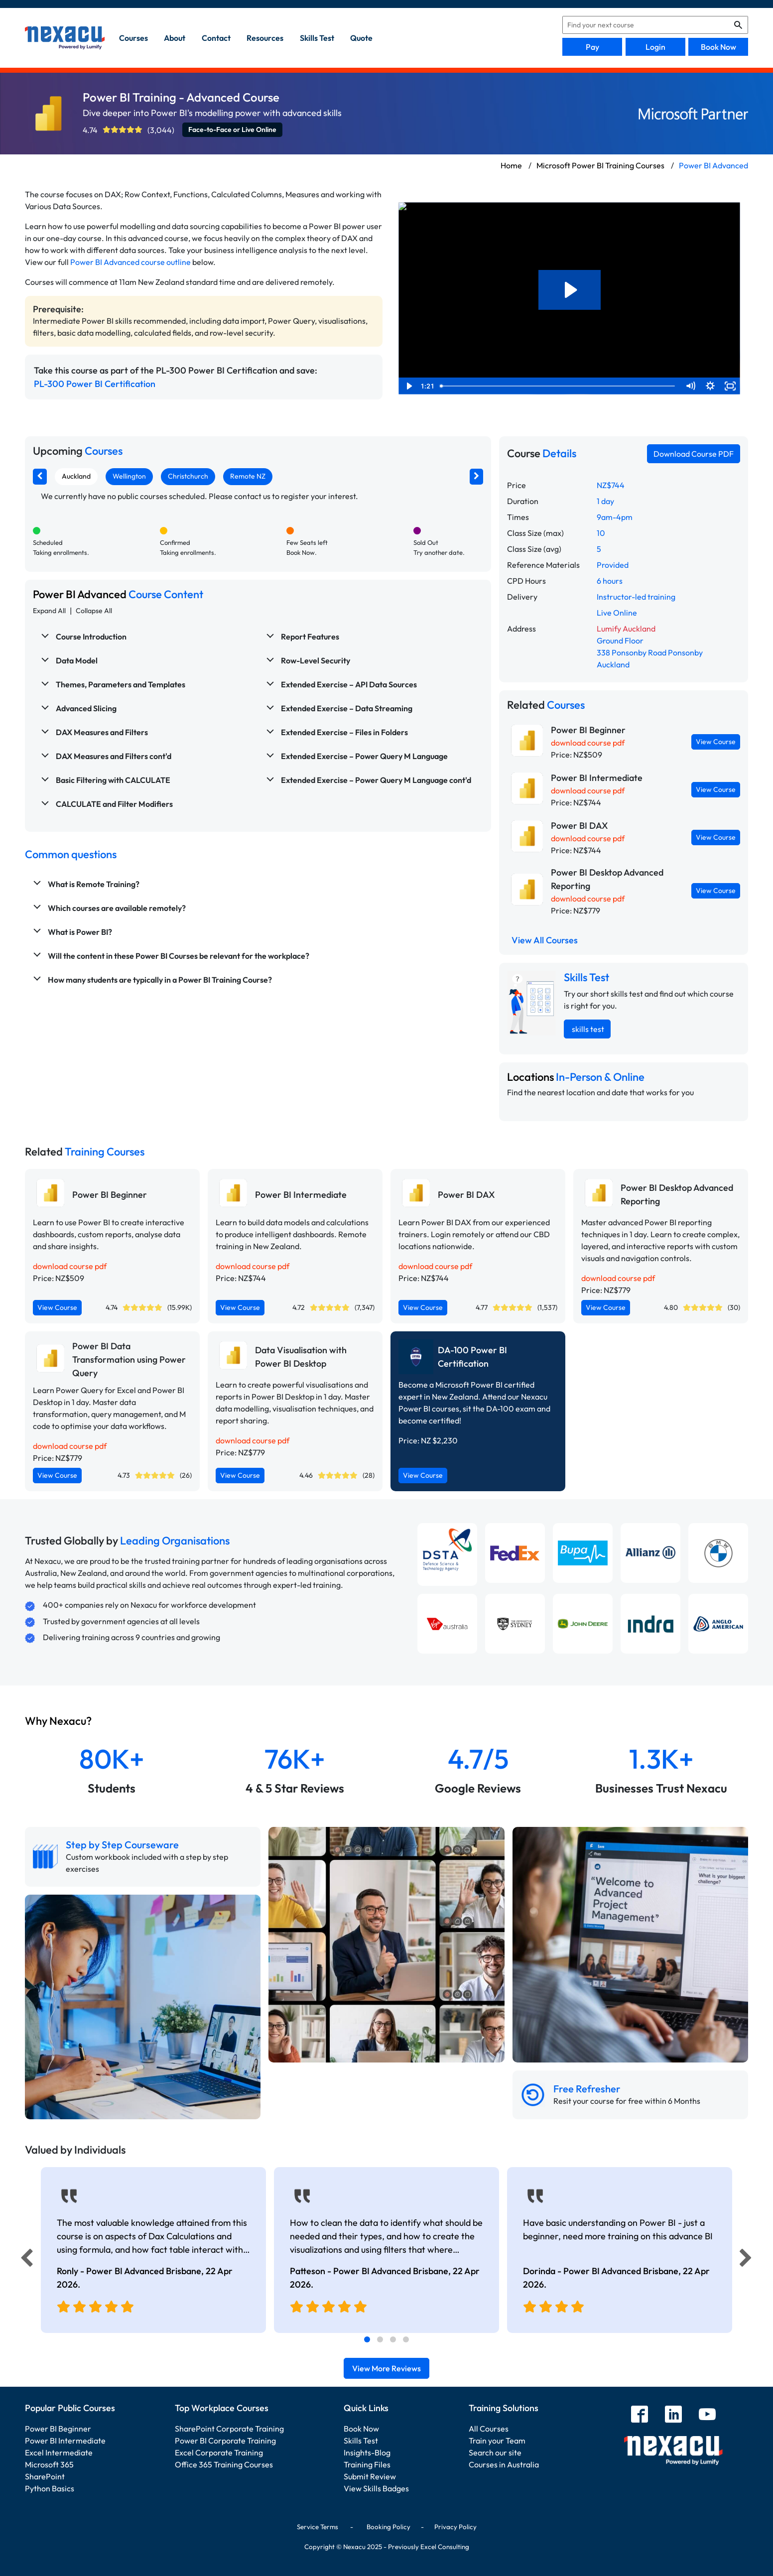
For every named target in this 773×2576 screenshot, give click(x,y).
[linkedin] (673, 2415)
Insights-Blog (367, 2452)
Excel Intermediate (59, 2452)
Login (655, 47)
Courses (133, 38)
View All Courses (545, 940)
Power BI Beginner (58, 2429)
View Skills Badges (376, 2488)
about (174, 38)
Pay (592, 47)
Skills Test (361, 2441)
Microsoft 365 (49, 2464)
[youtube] (707, 2415)
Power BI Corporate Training (225, 2441)
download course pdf (588, 743)
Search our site (495, 2452)
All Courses (489, 2429)
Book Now (718, 47)
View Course (716, 741)
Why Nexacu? (59, 1721)
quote (361, 38)
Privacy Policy (455, 2527)
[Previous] (23, 2260)
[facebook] (639, 2415)
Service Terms (317, 2527)
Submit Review (370, 2476)
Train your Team (497, 2441)
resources (265, 38)
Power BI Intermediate (65, 2441)
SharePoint (45, 2476)
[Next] (747, 2260)
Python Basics (49, 2488)
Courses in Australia (504, 2464)
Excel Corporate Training (219, 2452)
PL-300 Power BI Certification (94, 383)
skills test (317, 38)
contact (216, 38)
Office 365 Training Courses (224, 2464)
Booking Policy (388, 2527)
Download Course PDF (693, 454)
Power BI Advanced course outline (130, 262)
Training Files (367, 2464)
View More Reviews (386, 2368)
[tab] (367, 2339)
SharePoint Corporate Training (229, 2429)
